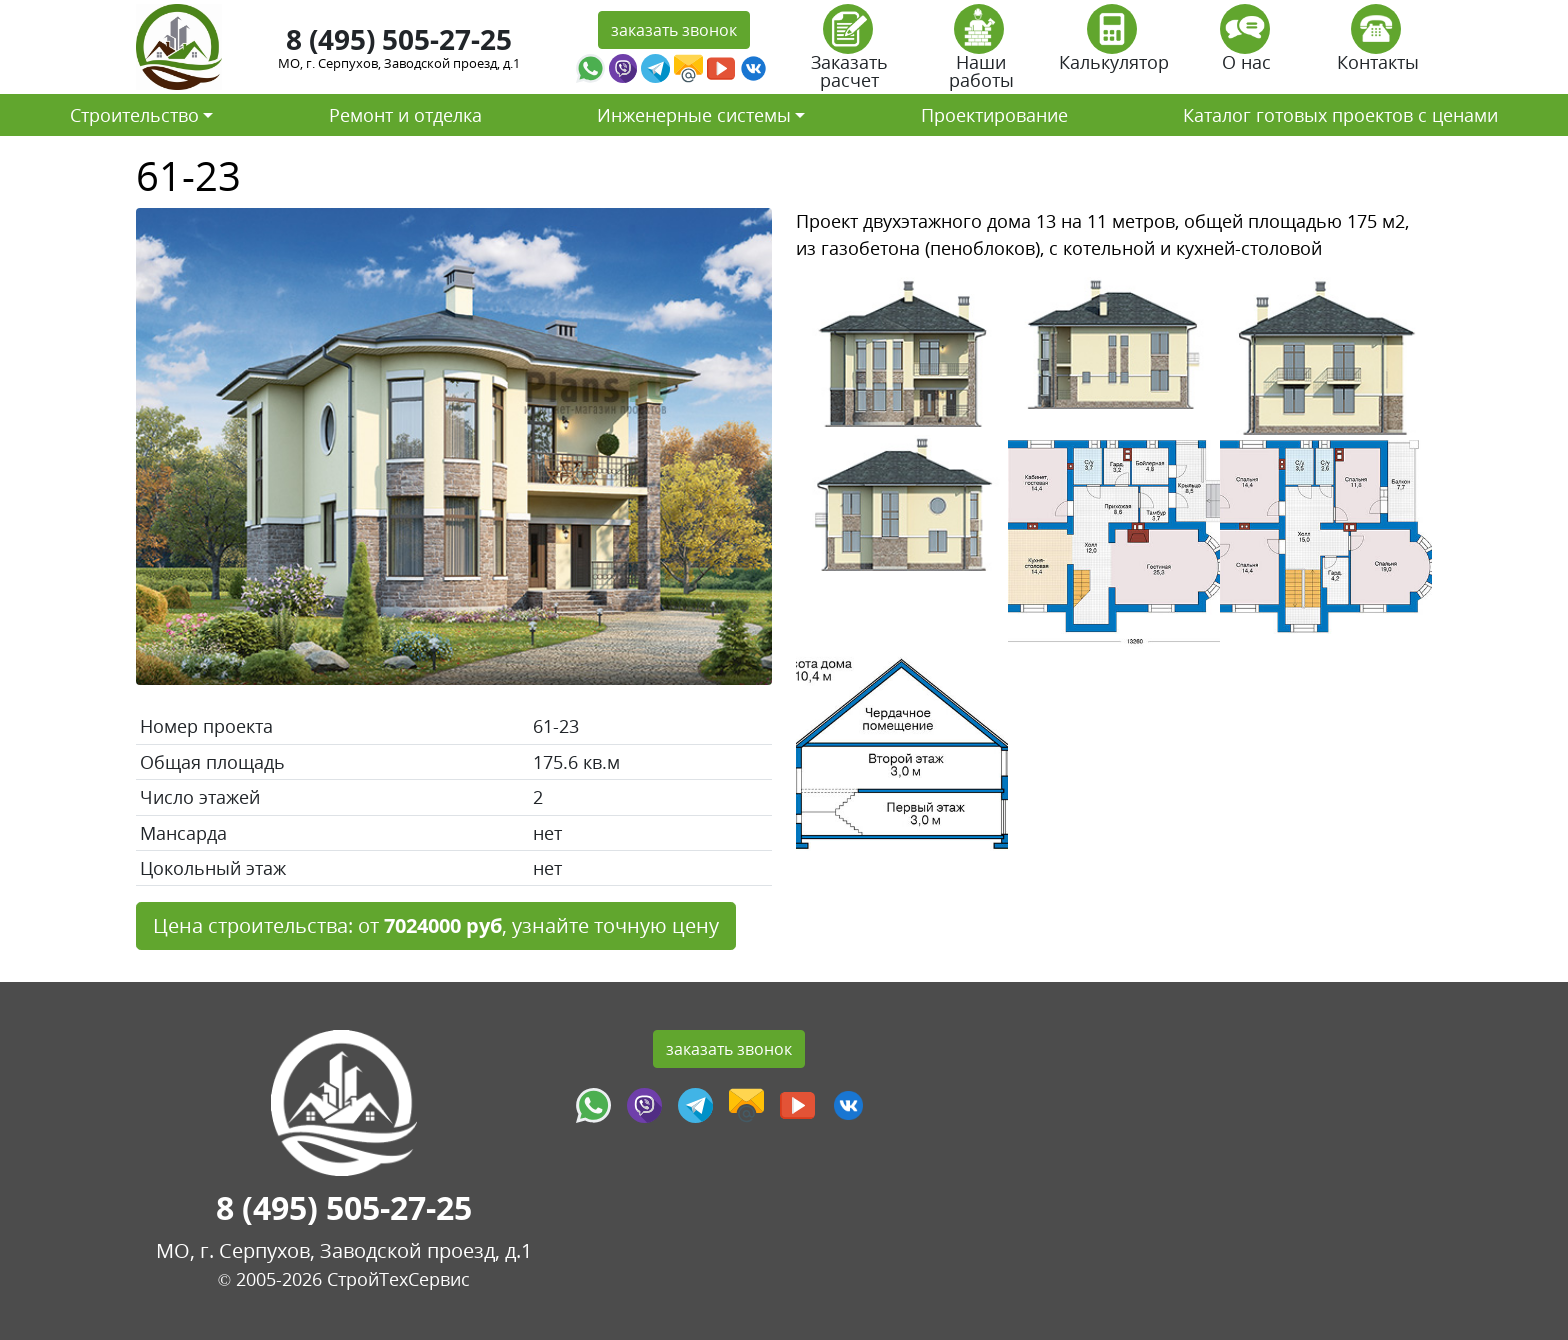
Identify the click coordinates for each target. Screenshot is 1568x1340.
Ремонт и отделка (405, 115)
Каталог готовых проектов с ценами (1340, 115)
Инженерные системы (694, 115)
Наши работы (981, 53)
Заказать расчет (849, 53)
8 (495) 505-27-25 (399, 39)
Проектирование (994, 115)
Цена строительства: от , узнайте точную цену (436, 925)
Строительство (134, 115)
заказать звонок (674, 30)
